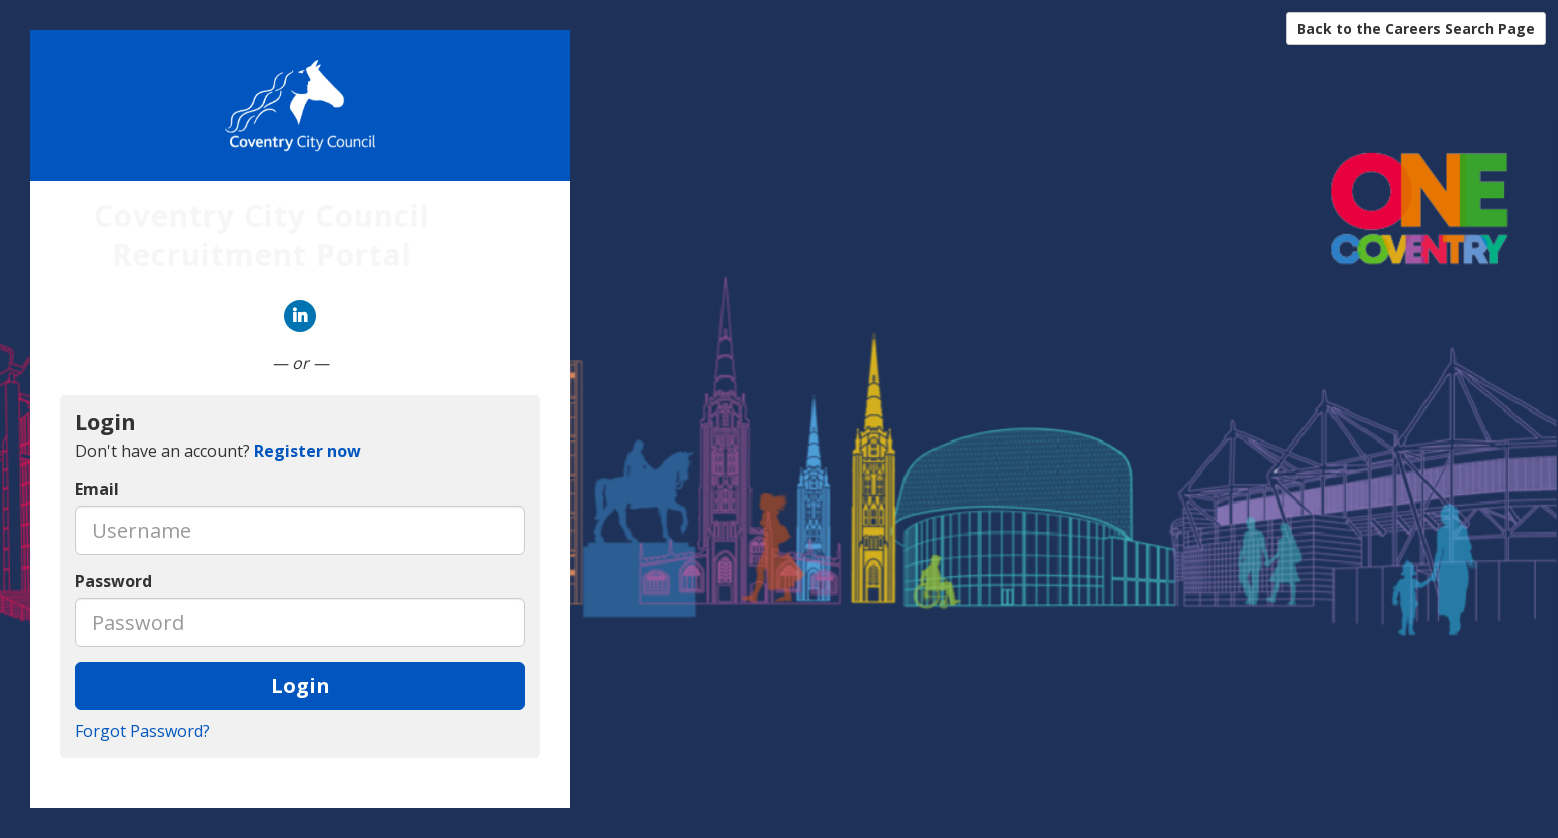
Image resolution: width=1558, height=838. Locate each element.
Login (300, 685)
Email (97, 489)
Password (113, 581)
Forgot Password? (142, 731)
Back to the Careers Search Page (1416, 28)
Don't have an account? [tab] (218, 451)
